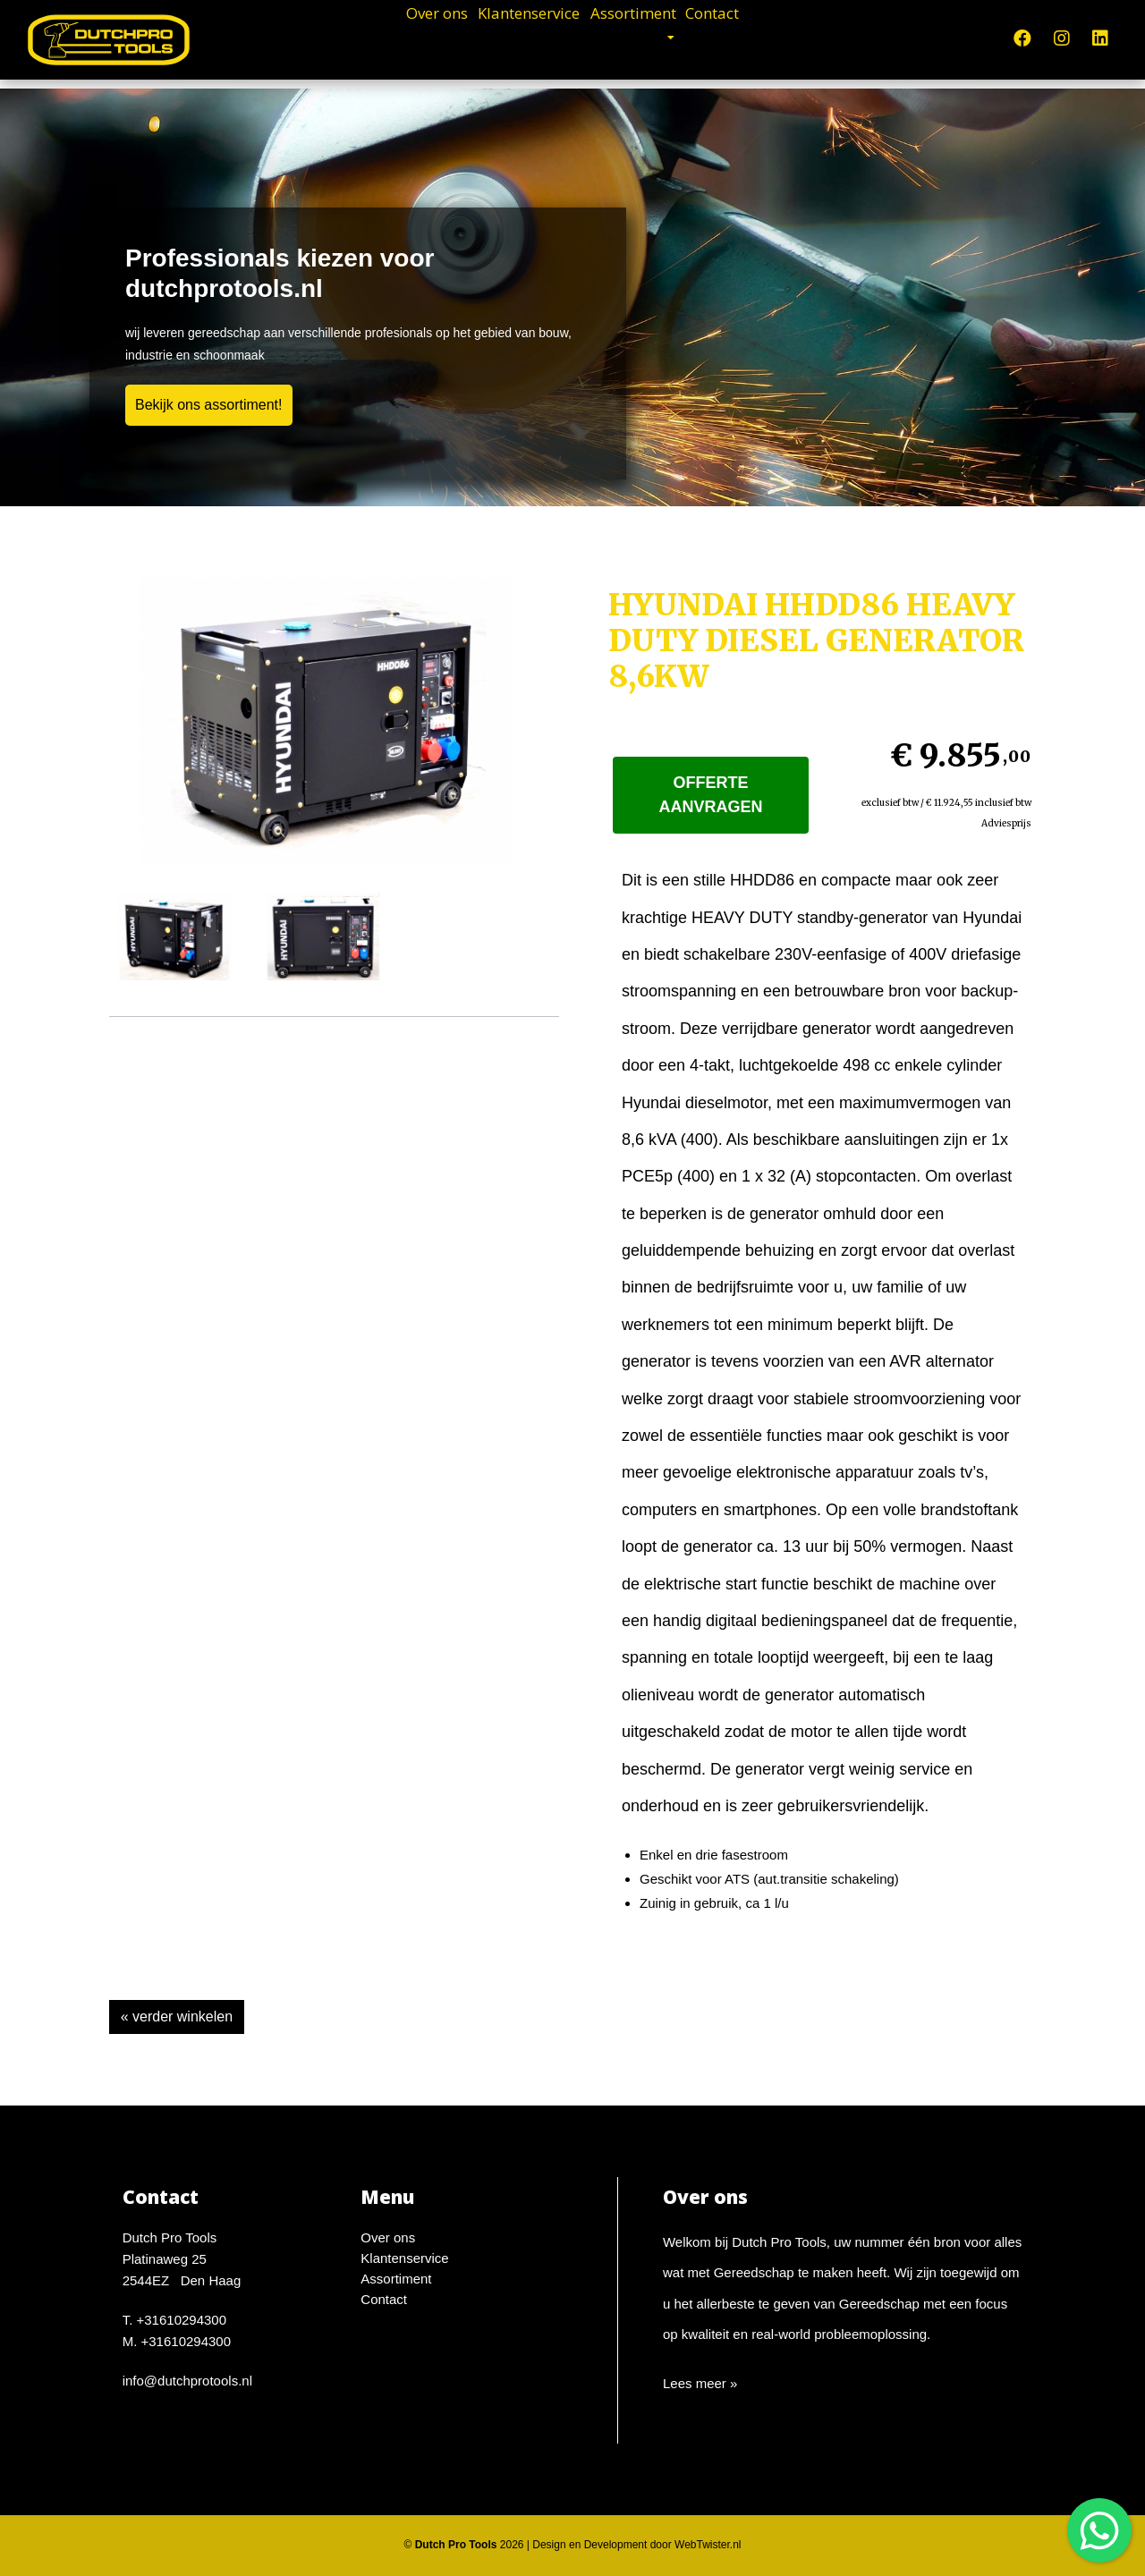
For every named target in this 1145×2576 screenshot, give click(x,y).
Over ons (370, 36)
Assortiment (661, 36)
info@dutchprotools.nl (187, 2380)
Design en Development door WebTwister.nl (636, 2544)
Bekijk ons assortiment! (209, 404)
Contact (779, 36)
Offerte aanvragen (711, 795)
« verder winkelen (177, 2016)
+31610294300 (182, 2319)
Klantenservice (509, 36)
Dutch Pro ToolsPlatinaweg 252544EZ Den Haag (182, 2259)
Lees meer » (700, 2383)
